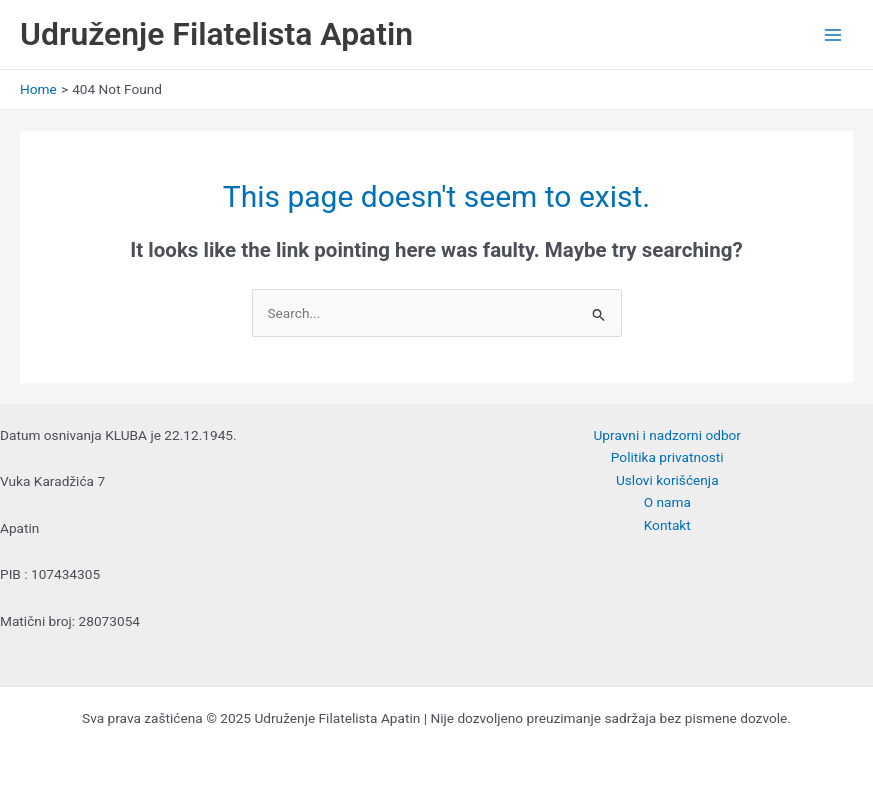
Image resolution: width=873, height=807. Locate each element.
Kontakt (667, 525)
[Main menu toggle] (833, 34)
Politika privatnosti (667, 457)
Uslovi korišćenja (667, 480)
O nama (667, 502)
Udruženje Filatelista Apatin (216, 34)
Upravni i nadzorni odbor (667, 435)
